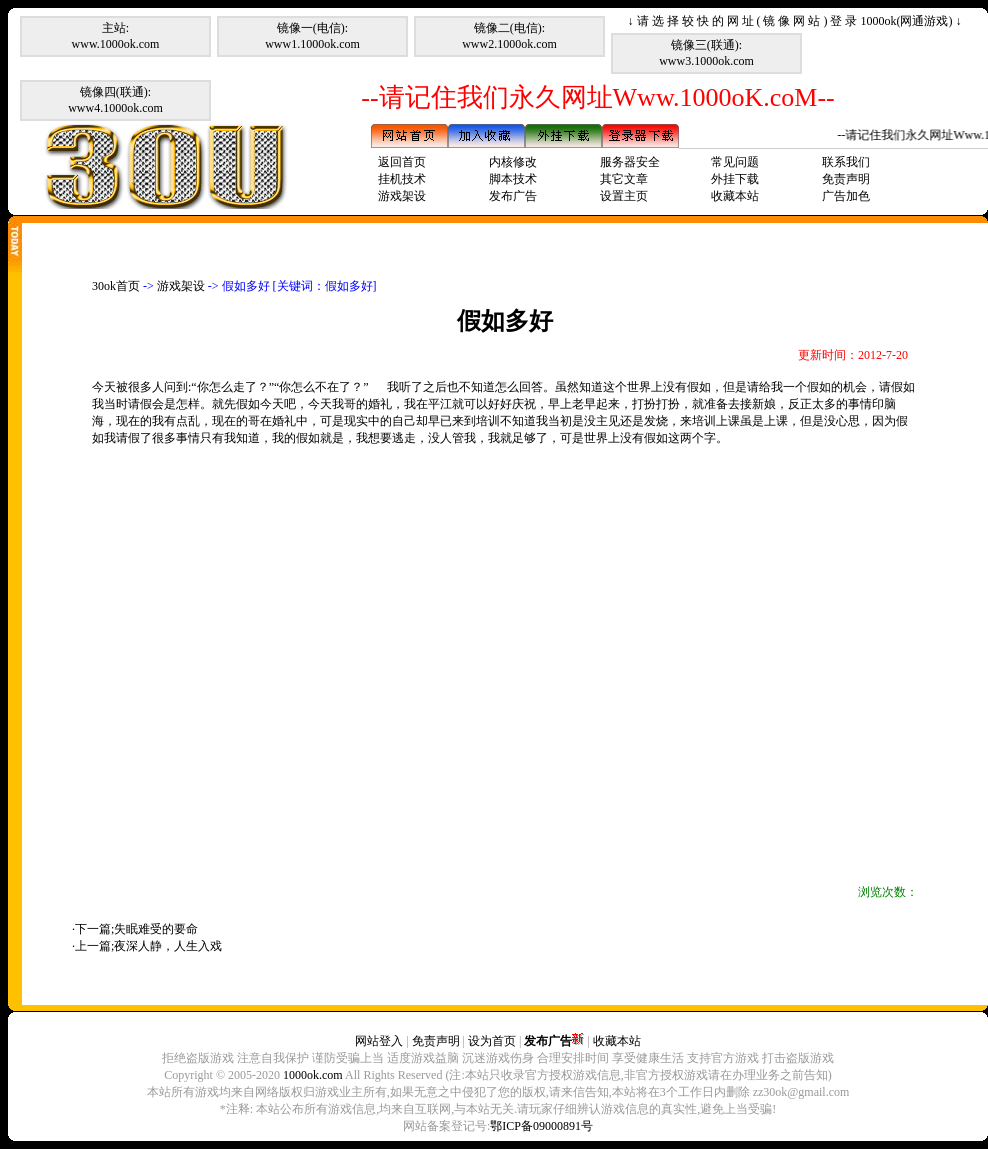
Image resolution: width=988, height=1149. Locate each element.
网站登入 (379, 1041)
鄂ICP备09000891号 (541, 1126)
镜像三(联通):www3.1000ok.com (706, 53)
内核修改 (513, 162)
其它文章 (624, 179)
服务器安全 (630, 162)
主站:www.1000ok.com (116, 36)
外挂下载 (735, 179)
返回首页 (402, 162)
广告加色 (846, 196)
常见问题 (735, 162)
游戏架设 (402, 196)
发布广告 (513, 196)
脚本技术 (513, 179)
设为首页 (492, 1041)
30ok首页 (116, 286)
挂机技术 (402, 179)
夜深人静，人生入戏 (168, 946)
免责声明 (846, 179)
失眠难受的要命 (156, 929)
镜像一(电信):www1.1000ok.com (312, 36)
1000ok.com (313, 1075)
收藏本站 (735, 196)
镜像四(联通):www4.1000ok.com (115, 100)
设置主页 (624, 196)
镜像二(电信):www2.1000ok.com (509, 36)
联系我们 (846, 162)
